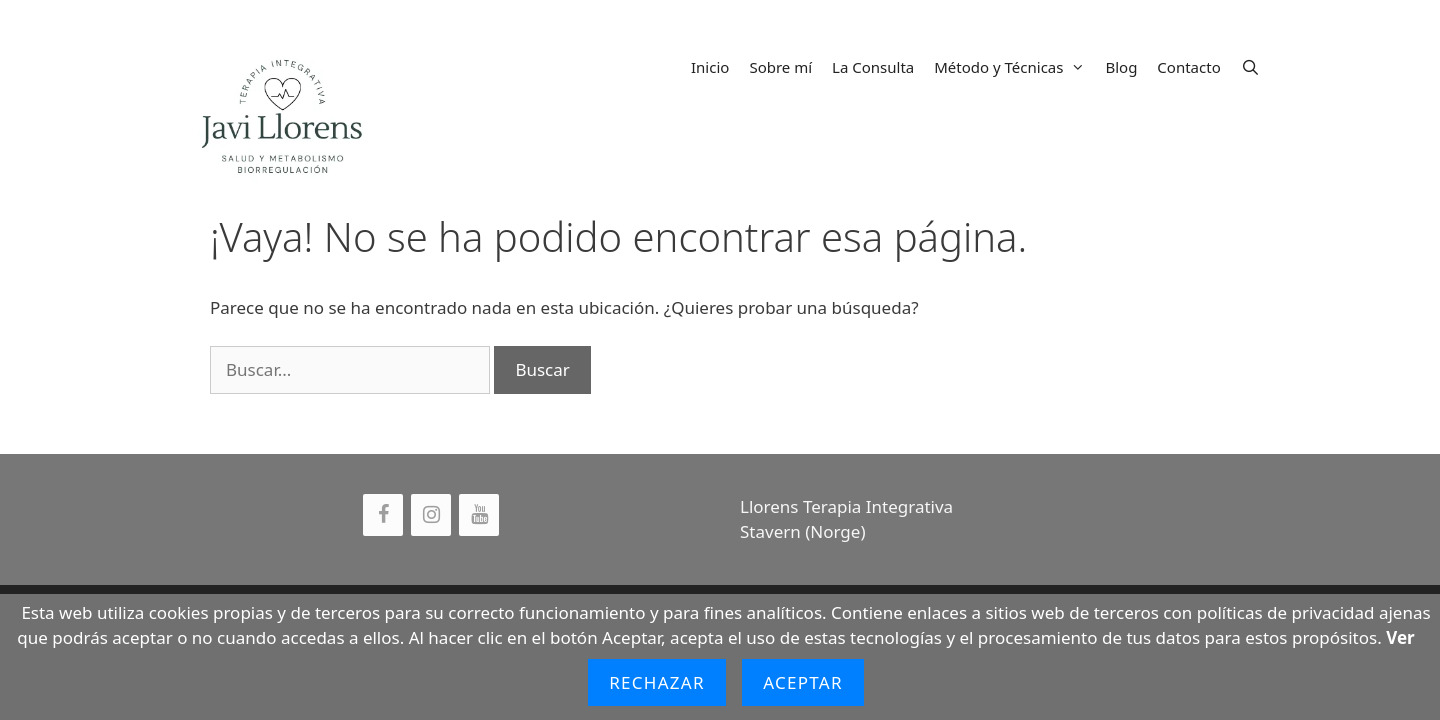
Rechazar (657, 682)
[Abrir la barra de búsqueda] (1250, 67)
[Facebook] (383, 515)
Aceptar (803, 682)
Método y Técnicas (1014, 67)
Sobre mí (780, 67)
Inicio (710, 67)
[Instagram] (431, 515)
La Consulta (873, 67)
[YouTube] (479, 515)
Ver (1400, 637)
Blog (1121, 67)
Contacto (1188, 67)
